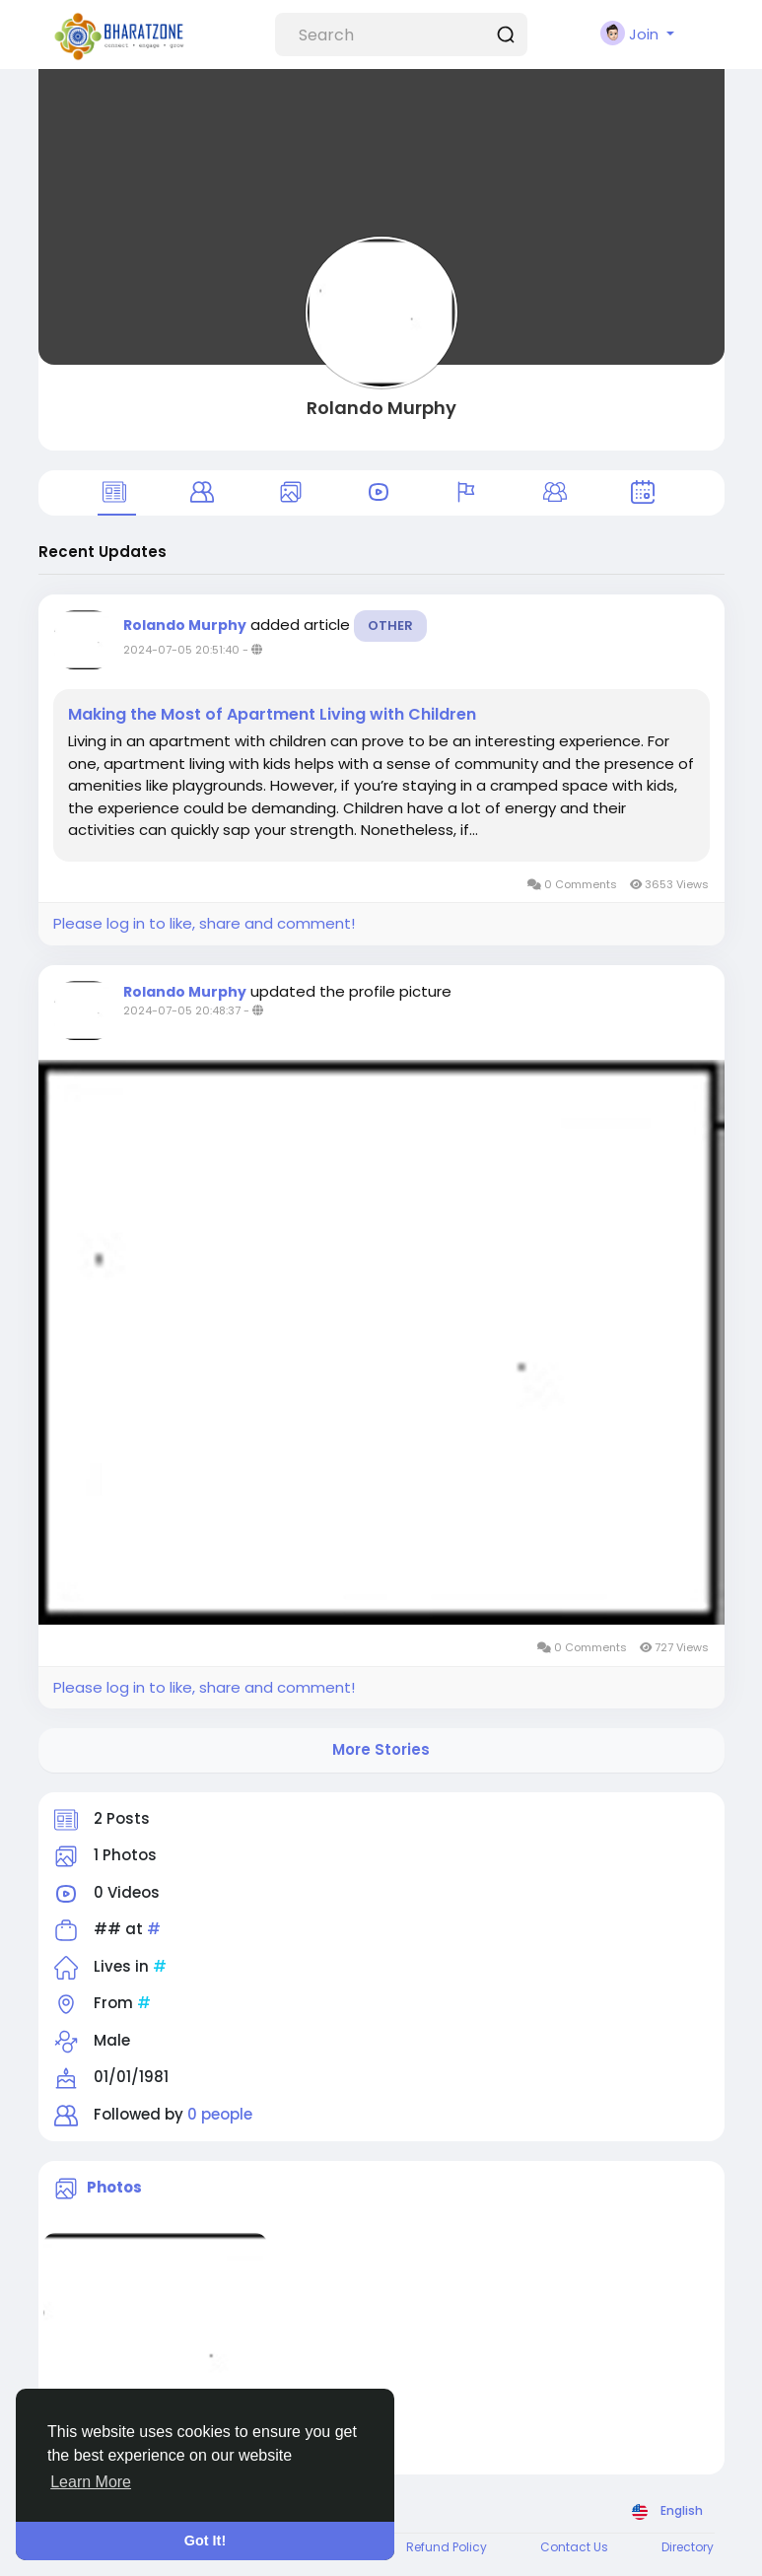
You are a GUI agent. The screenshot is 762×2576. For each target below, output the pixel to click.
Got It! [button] (205, 2540)
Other (390, 625)
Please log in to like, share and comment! (204, 923)
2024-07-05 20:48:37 (182, 1010)
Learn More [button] (90, 2481)
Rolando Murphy (381, 407)
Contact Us (574, 2547)
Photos (114, 2187)
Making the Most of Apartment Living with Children (272, 715)
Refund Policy (446, 2547)
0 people (219, 2114)
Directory (687, 2547)
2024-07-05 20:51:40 (181, 650)
